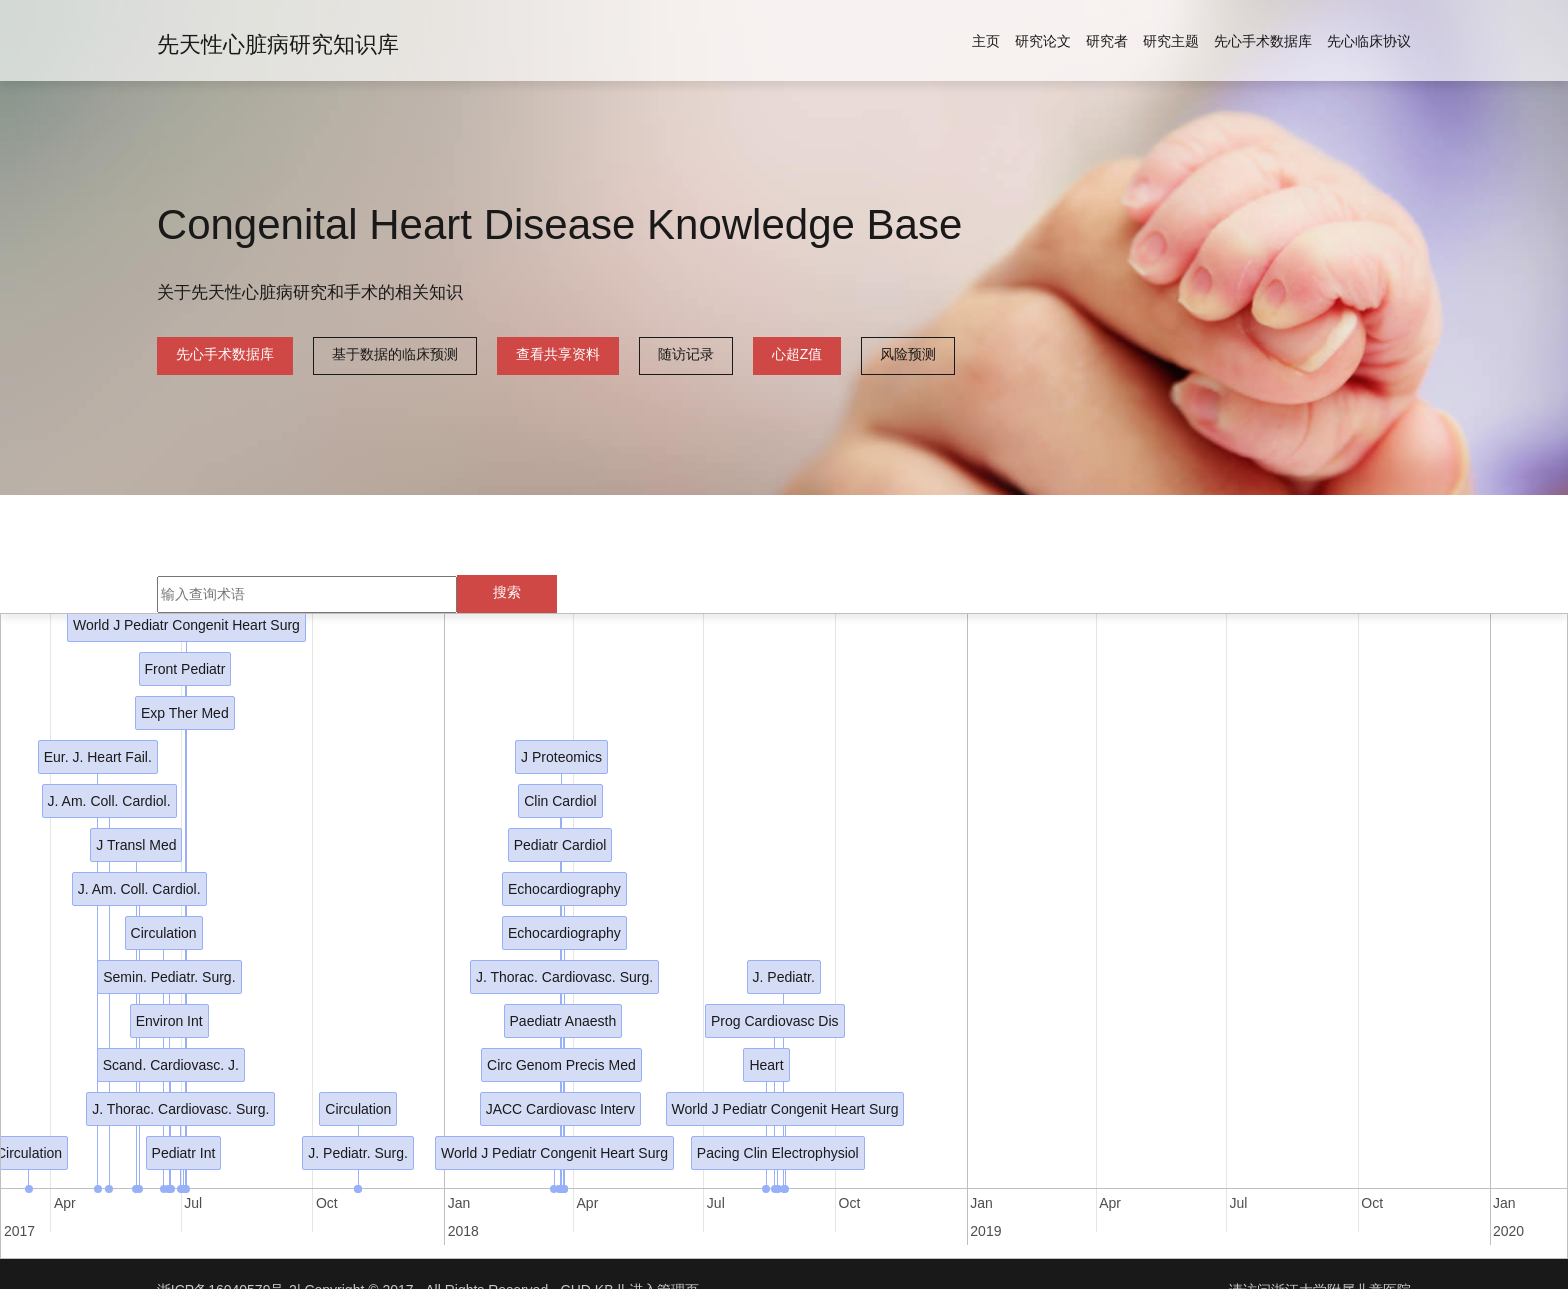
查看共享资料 (558, 354)
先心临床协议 (1369, 41)
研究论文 (1043, 41)
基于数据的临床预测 (395, 354)
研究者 (1107, 41)
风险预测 (908, 354)
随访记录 (686, 354)
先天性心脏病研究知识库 (278, 44)
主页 (986, 41)
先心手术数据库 (1263, 41)
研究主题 (1171, 41)
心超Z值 (797, 354)
